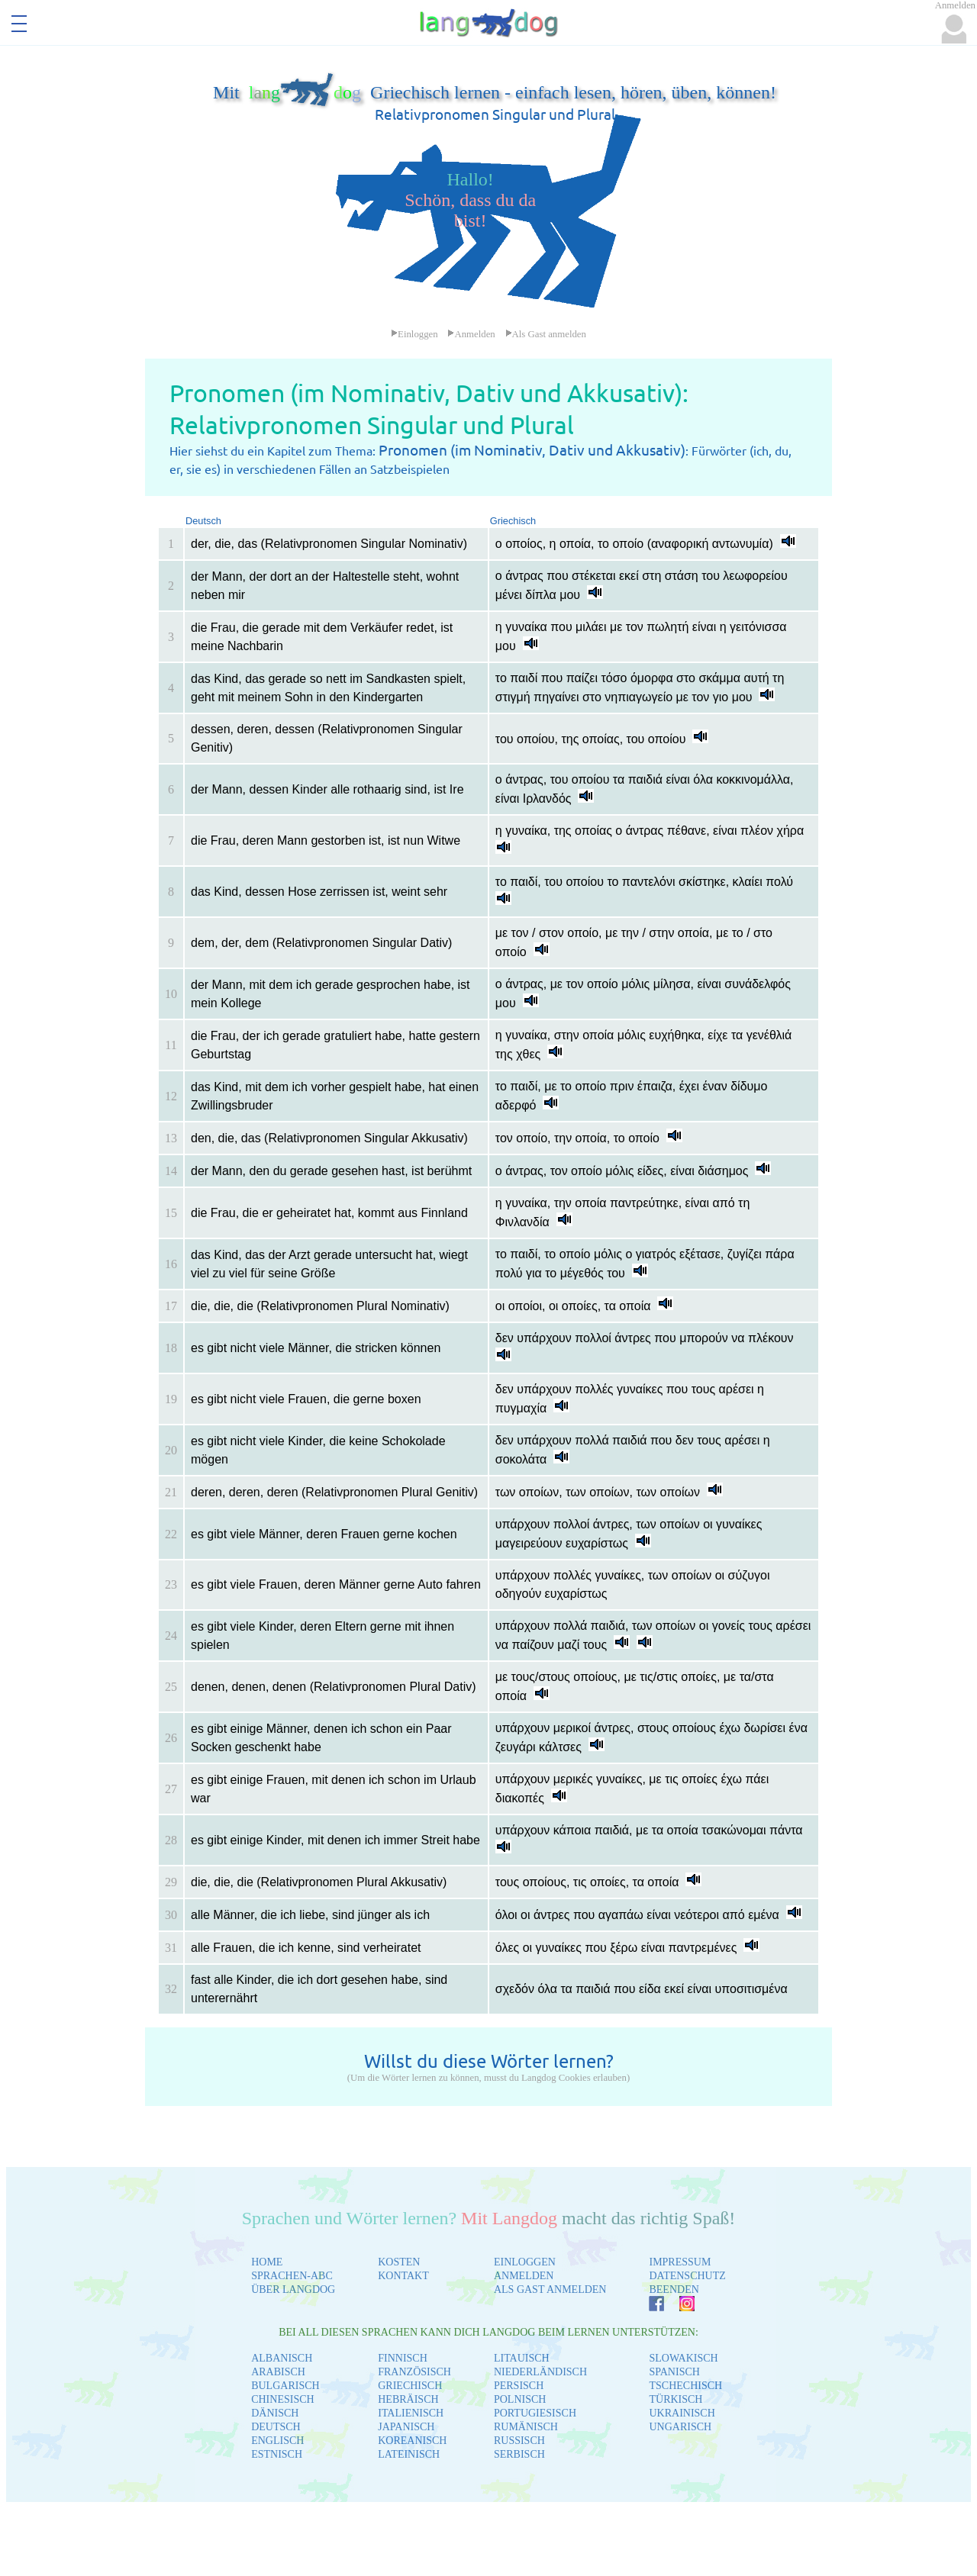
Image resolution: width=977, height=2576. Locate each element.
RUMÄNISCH (526, 2427)
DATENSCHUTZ (687, 2275)
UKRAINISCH (681, 2413)
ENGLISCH (277, 2440)
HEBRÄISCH (408, 2399)
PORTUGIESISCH (535, 2413)
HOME (266, 2262)
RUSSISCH (519, 2440)
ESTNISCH (276, 2454)
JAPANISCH (406, 2427)
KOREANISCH (412, 2440)
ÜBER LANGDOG (293, 2289)
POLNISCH (520, 2399)
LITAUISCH (522, 2358)
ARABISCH (278, 2372)
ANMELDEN (524, 2275)
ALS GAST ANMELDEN (550, 2289)
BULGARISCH (285, 2385)
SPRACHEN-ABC (292, 2275)
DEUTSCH (276, 2427)
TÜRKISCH (675, 2399)
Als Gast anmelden (545, 334)
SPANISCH (674, 2372)
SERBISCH (519, 2454)
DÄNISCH (274, 2413)
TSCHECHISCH (685, 2385)
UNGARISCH (680, 2427)
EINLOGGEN (525, 2262)
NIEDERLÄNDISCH (540, 2372)
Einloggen (414, 334)
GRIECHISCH (410, 2385)
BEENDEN (673, 2289)
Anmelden (471, 334)
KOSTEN (399, 2262)
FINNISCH (402, 2358)
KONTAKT (403, 2275)
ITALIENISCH (410, 2413)
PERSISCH (518, 2385)
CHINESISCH (282, 2399)
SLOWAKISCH (683, 2358)
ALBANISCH (281, 2358)
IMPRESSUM (680, 2262)
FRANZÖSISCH (414, 2372)
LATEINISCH (409, 2454)
